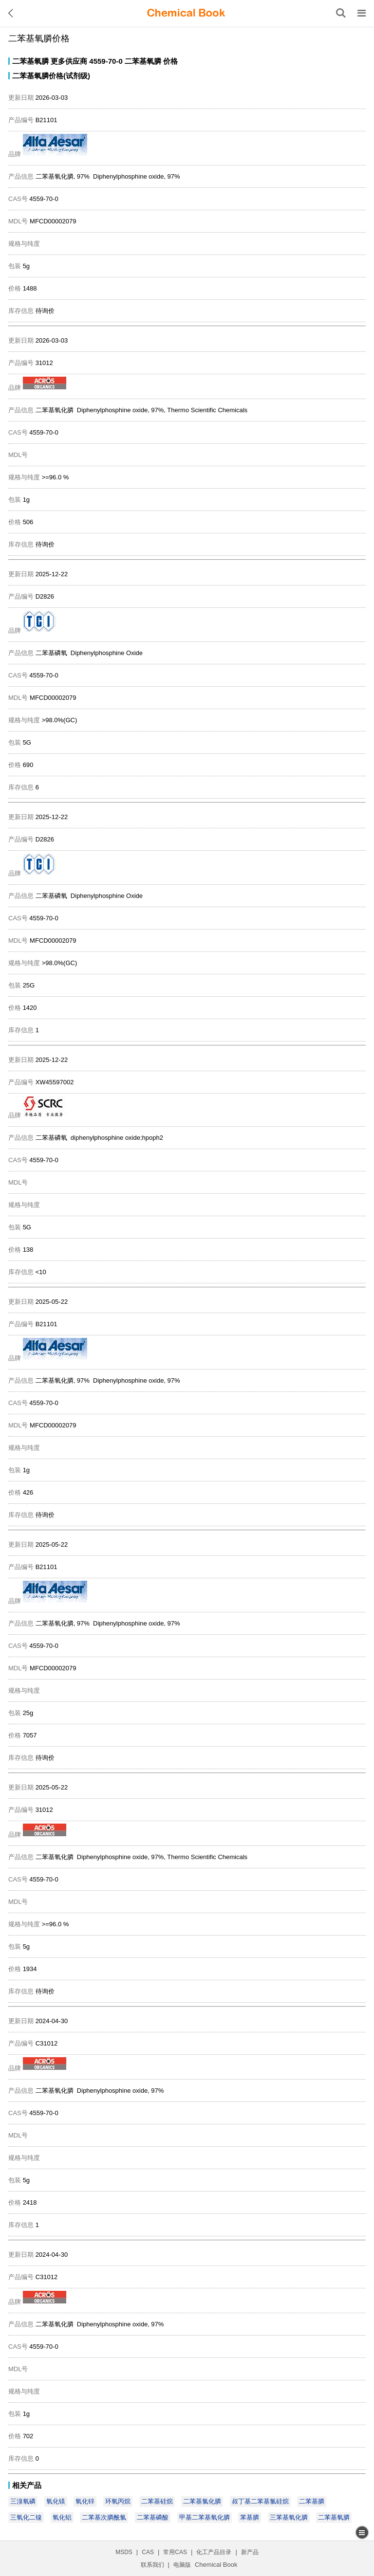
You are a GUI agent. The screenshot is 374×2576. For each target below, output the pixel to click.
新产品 (250, 2552)
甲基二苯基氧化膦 (204, 2517)
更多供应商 (69, 61)
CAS (148, 2552)
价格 (170, 61)
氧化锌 (84, 2501)
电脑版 (182, 2564)
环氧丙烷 (118, 2501)
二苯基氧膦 (30, 61)
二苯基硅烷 (157, 2501)
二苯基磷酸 (152, 2517)
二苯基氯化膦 (202, 2501)
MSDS (123, 2552)
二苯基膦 (311, 2501)
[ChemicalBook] (186, 13)
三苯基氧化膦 (289, 2517)
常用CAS (175, 2552)
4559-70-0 (105, 61)
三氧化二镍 (26, 2517)
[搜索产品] (341, 13)
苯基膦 (249, 2517)
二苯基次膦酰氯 (104, 2517)
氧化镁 (55, 2501)
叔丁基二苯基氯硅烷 (260, 2501)
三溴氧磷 (23, 2501)
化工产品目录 (213, 2552)
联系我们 (152, 2564)
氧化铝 (62, 2517)
